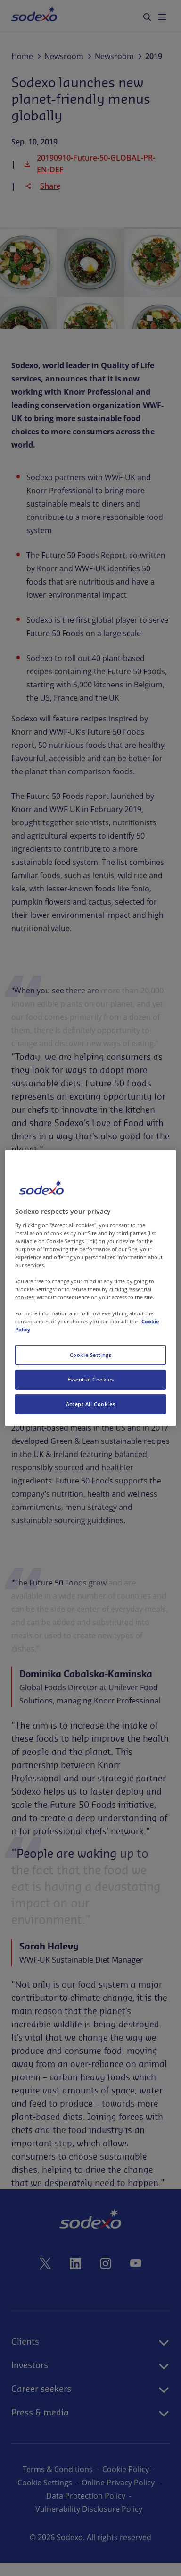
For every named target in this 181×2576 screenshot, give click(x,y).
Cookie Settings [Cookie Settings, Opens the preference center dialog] (91, 1354)
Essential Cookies (90, 1379)
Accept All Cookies (90, 1403)
